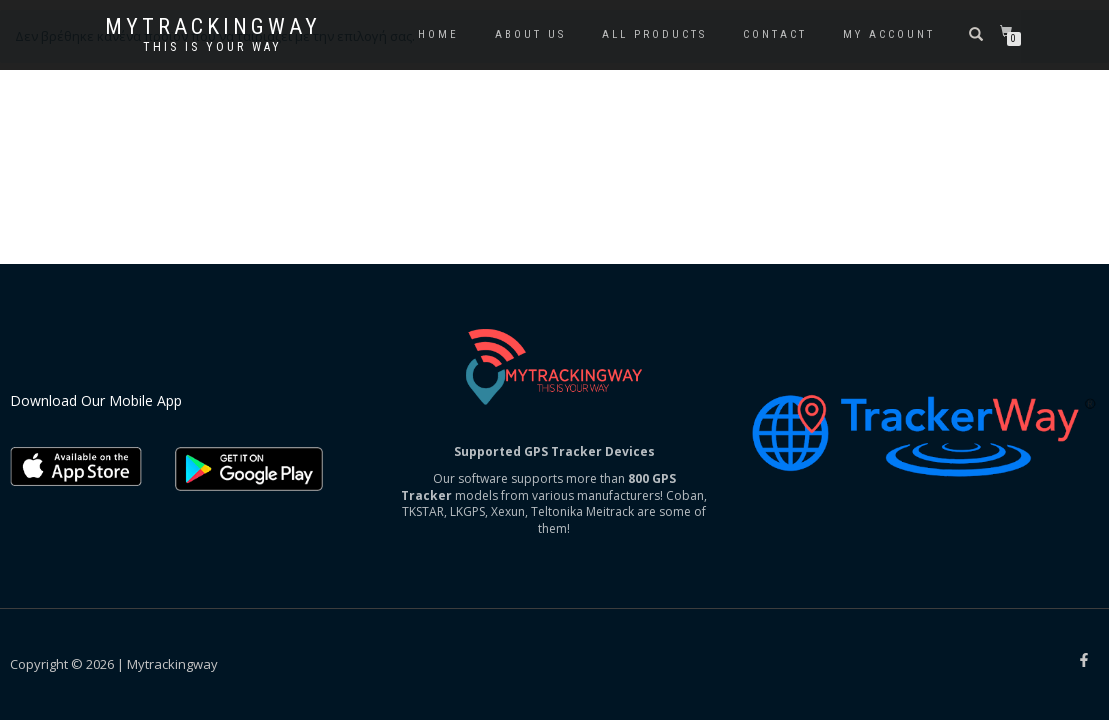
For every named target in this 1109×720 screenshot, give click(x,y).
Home (438, 34)
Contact (775, 34)
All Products (654, 34)
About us (530, 34)
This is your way (212, 47)
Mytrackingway (213, 27)
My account (889, 34)
